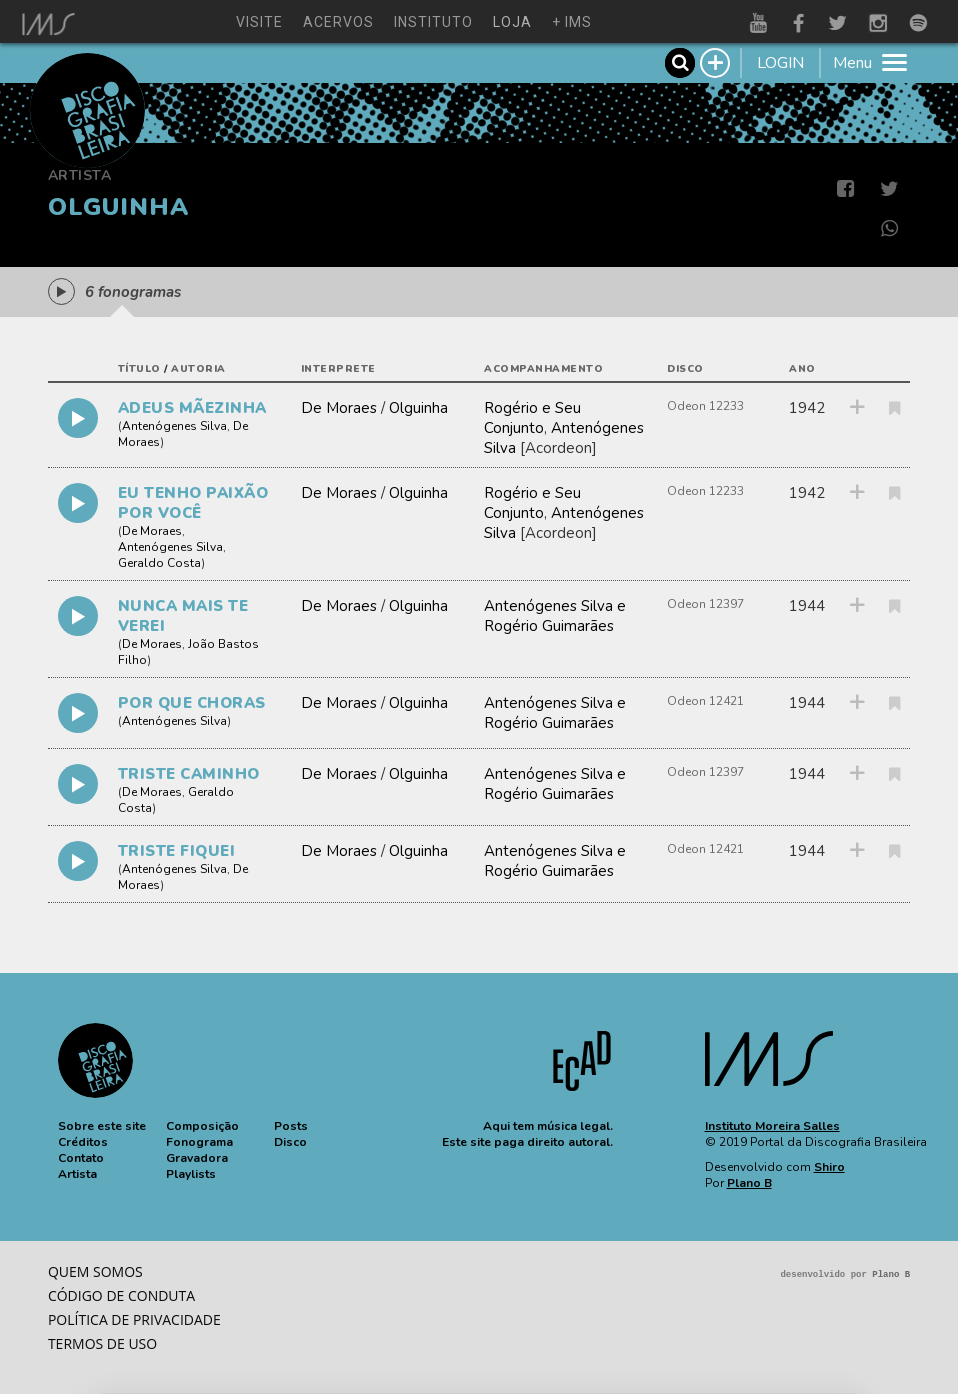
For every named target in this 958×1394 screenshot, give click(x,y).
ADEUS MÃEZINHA (192, 408)
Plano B (749, 1183)
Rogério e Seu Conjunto (532, 418)
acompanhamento (543, 369)
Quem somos (95, 1271)
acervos (338, 22)
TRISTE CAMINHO (189, 774)
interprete (338, 369)
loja (512, 22)
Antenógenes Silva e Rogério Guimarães (555, 616)
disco (685, 369)
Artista (80, 175)
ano (802, 369)
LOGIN (780, 63)
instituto (433, 22)
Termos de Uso (102, 1343)
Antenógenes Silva (174, 426)
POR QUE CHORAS (192, 703)
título (139, 369)
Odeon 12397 (705, 604)
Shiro (829, 1167)
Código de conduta (121, 1295)
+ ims (572, 22)
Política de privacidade (134, 1319)
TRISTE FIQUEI (177, 851)
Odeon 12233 (705, 406)
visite (259, 22)
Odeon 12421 (705, 701)
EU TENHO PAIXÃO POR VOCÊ (193, 503)
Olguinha (418, 408)
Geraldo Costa (159, 563)
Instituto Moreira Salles (772, 1126)
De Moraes (339, 408)
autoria (198, 369)
